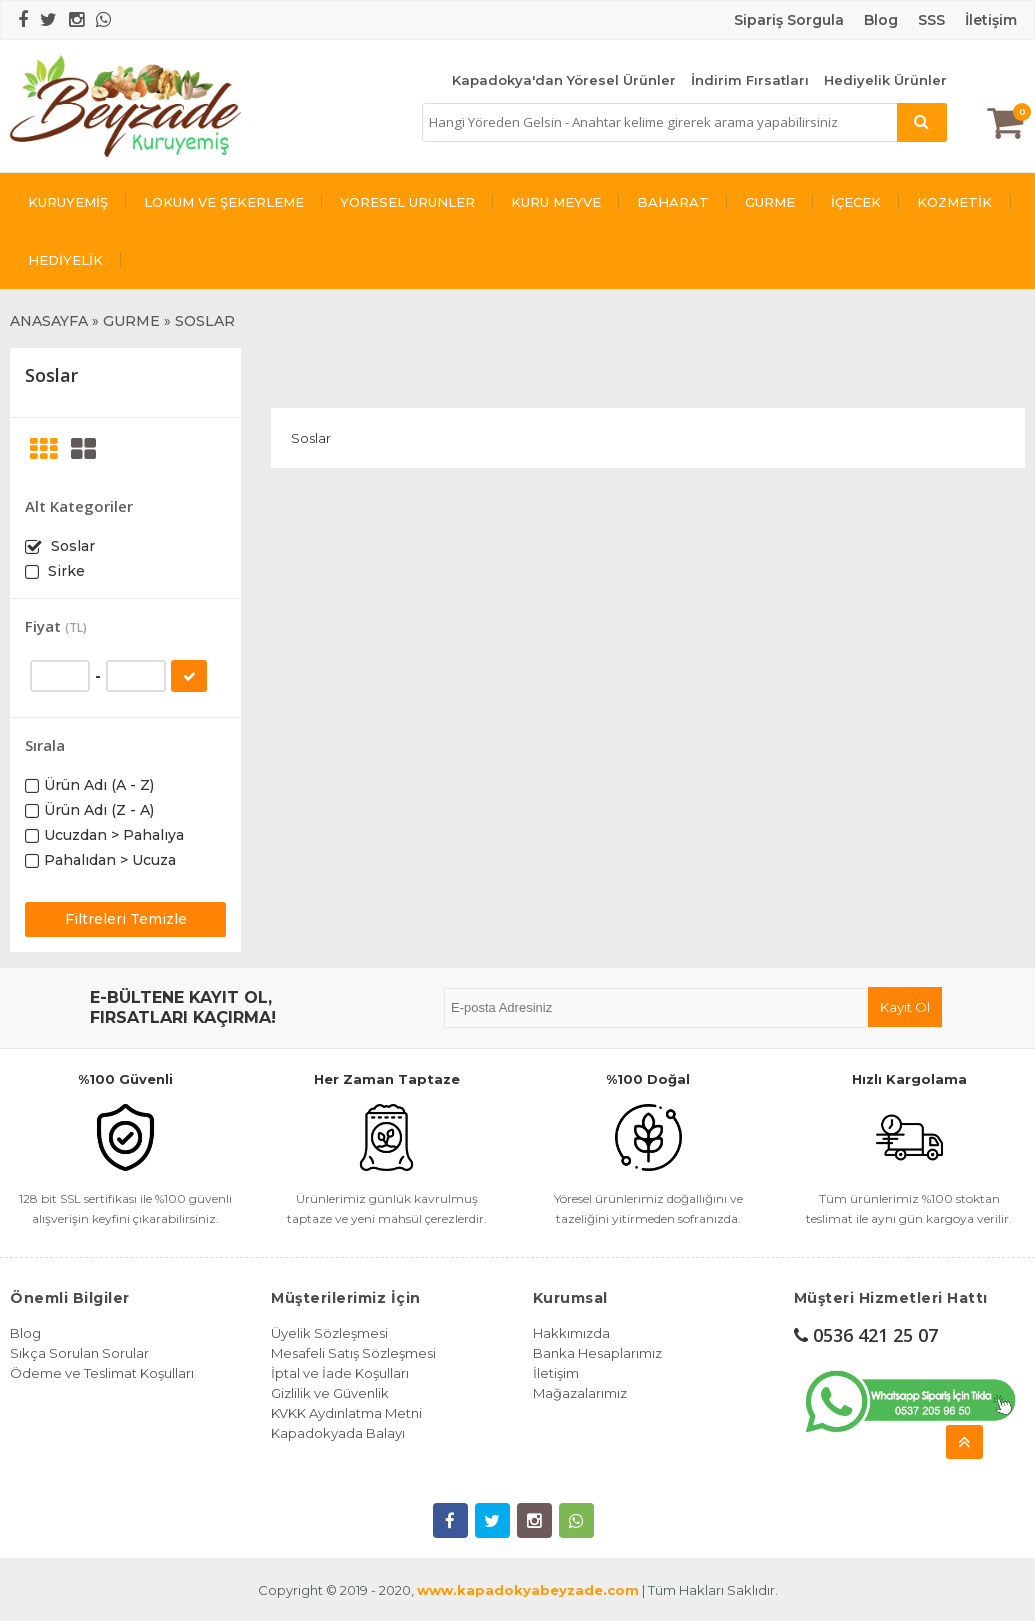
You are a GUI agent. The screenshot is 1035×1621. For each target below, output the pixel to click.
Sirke (64, 571)
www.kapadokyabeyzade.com (528, 1590)
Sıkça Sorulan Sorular (79, 1353)
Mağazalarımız (580, 1393)
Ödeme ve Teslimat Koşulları (102, 1373)
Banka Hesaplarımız (597, 1353)
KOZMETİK (954, 202)
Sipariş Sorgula (789, 20)
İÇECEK (856, 202)
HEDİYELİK (65, 260)
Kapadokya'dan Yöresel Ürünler (564, 80)
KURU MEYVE (556, 202)
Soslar (71, 546)
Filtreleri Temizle (126, 919)
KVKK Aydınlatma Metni (346, 1413)
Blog (25, 1333)
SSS (931, 20)
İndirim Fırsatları (750, 80)
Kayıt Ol (905, 1007)
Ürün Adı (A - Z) (99, 785)
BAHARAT (673, 202)
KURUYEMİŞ (68, 202)
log (886, 20)
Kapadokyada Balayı (338, 1433)
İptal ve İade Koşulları (340, 1373)
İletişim (991, 20)
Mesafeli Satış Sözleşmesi (353, 1353)
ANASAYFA (49, 321)
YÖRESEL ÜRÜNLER (407, 202)
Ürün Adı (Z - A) (99, 810)
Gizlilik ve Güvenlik (330, 1393)
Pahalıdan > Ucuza (110, 860)
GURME (770, 202)
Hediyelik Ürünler (885, 80)
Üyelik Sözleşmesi (329, 1333)
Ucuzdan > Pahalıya (114, 835)
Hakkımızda (571, 1333)
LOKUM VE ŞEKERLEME (224, 202)
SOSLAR (205, 321)
